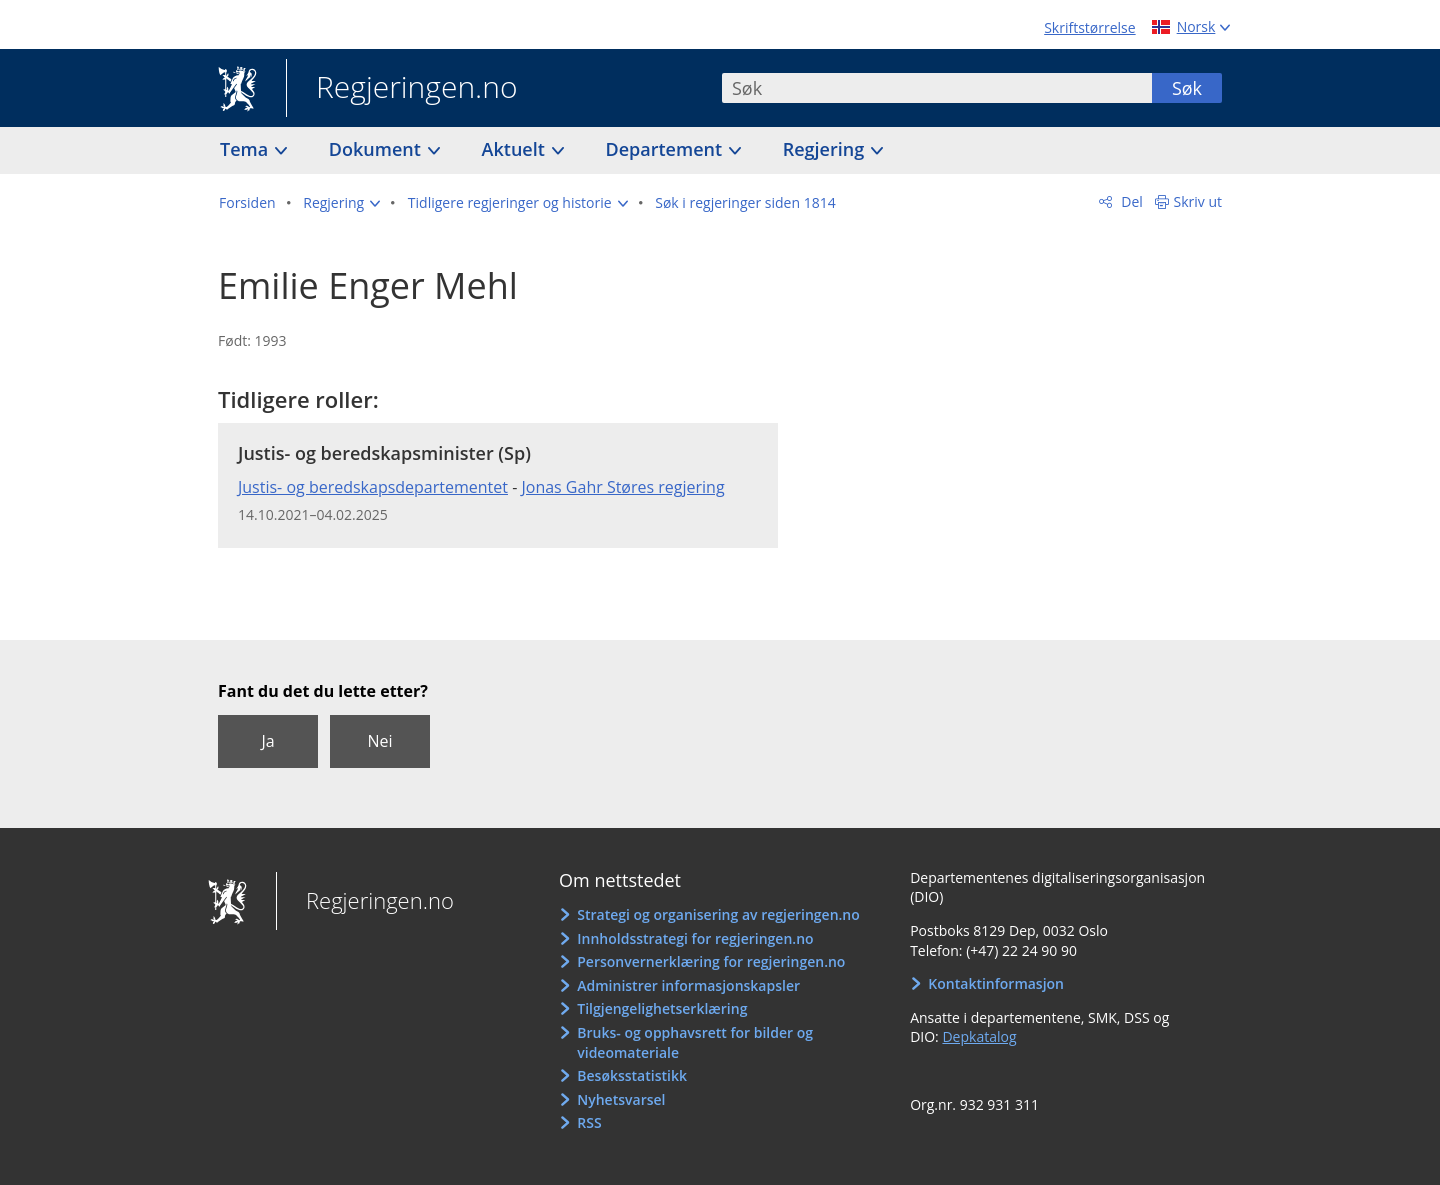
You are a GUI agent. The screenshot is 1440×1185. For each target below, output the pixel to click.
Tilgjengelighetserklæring (662, 1008)
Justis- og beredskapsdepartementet (373, 487)
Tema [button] (246, 149)
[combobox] (937, 88)
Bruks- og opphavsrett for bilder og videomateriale (695, 1042)
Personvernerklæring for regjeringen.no (711, 961)
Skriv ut (1198, 201)
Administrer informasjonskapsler (688, 985)
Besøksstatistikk (632, 1075)
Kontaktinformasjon (996, 983)
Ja (267, 741)
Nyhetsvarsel (621, 1099)
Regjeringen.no (402, 89)
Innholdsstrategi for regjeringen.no (695, 938)
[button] (341, 203)
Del (1130, 201)
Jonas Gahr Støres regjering (622, 487)
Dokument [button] (377, 149)
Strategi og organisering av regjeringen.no (718, 914)
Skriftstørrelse (1089, 27)
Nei (379, 741)
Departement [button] (666, 149)
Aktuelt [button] (516, 149)
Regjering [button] (826, 149)
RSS (589, 1122)
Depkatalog (979, 1036)
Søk (1187, 88)
